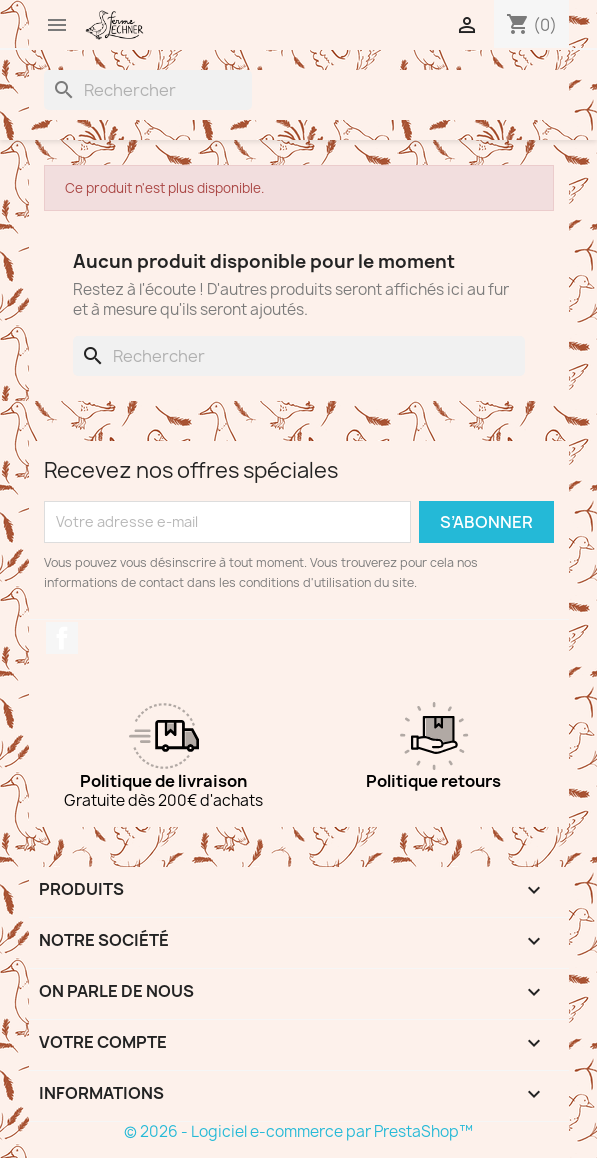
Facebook (62, 638)
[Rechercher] (148, 90)
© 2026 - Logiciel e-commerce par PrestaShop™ (298, 1131)
